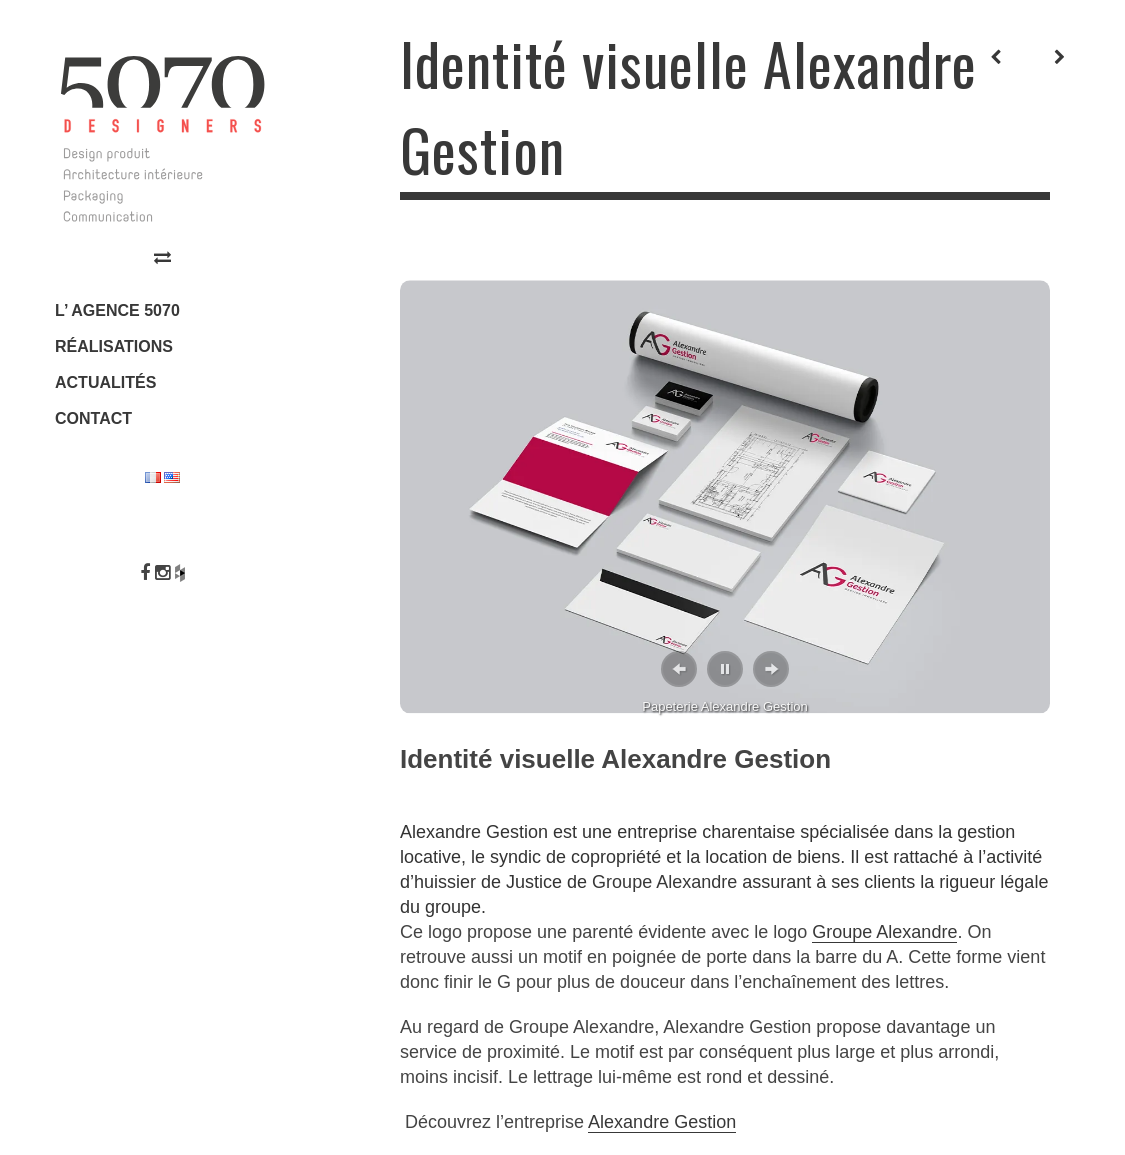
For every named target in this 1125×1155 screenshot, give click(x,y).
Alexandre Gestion (662, 1122)
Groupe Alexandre (664, 882)
